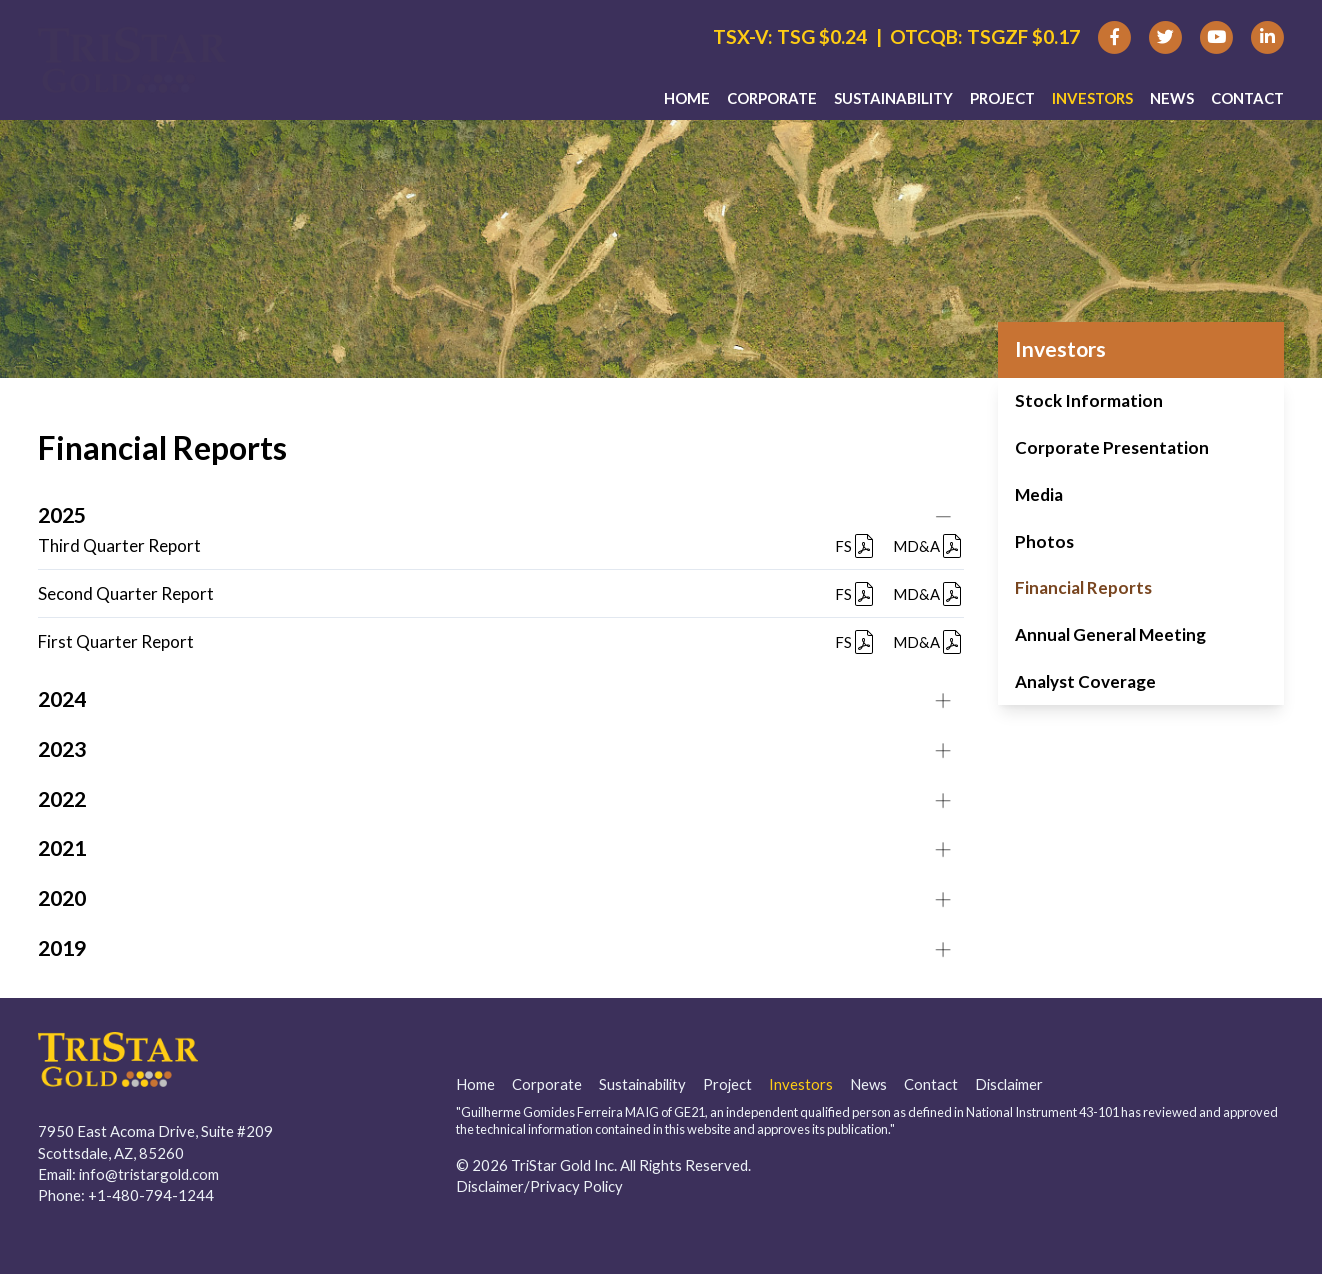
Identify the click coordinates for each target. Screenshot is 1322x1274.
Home (687, 101)
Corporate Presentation (1112, 447)
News (1172, 101)
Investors (1092, 101)
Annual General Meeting (1110, 634)
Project (1002, 101)
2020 (62, 898)
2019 (62, 948)
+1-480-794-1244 (151, 1195)
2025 (62, 515)
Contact (1247, 101)
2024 (62, 699)
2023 (62, 749)
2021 (62, 848)
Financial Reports (1083, 587)
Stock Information (1089, 400)
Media (1039, 494)
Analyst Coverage (1085, 681)
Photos (1044, 541)
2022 (62, 799)
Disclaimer (1009, 1084)
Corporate (772, 101)
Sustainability (893, 101)
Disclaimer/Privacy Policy (539, 1186)
